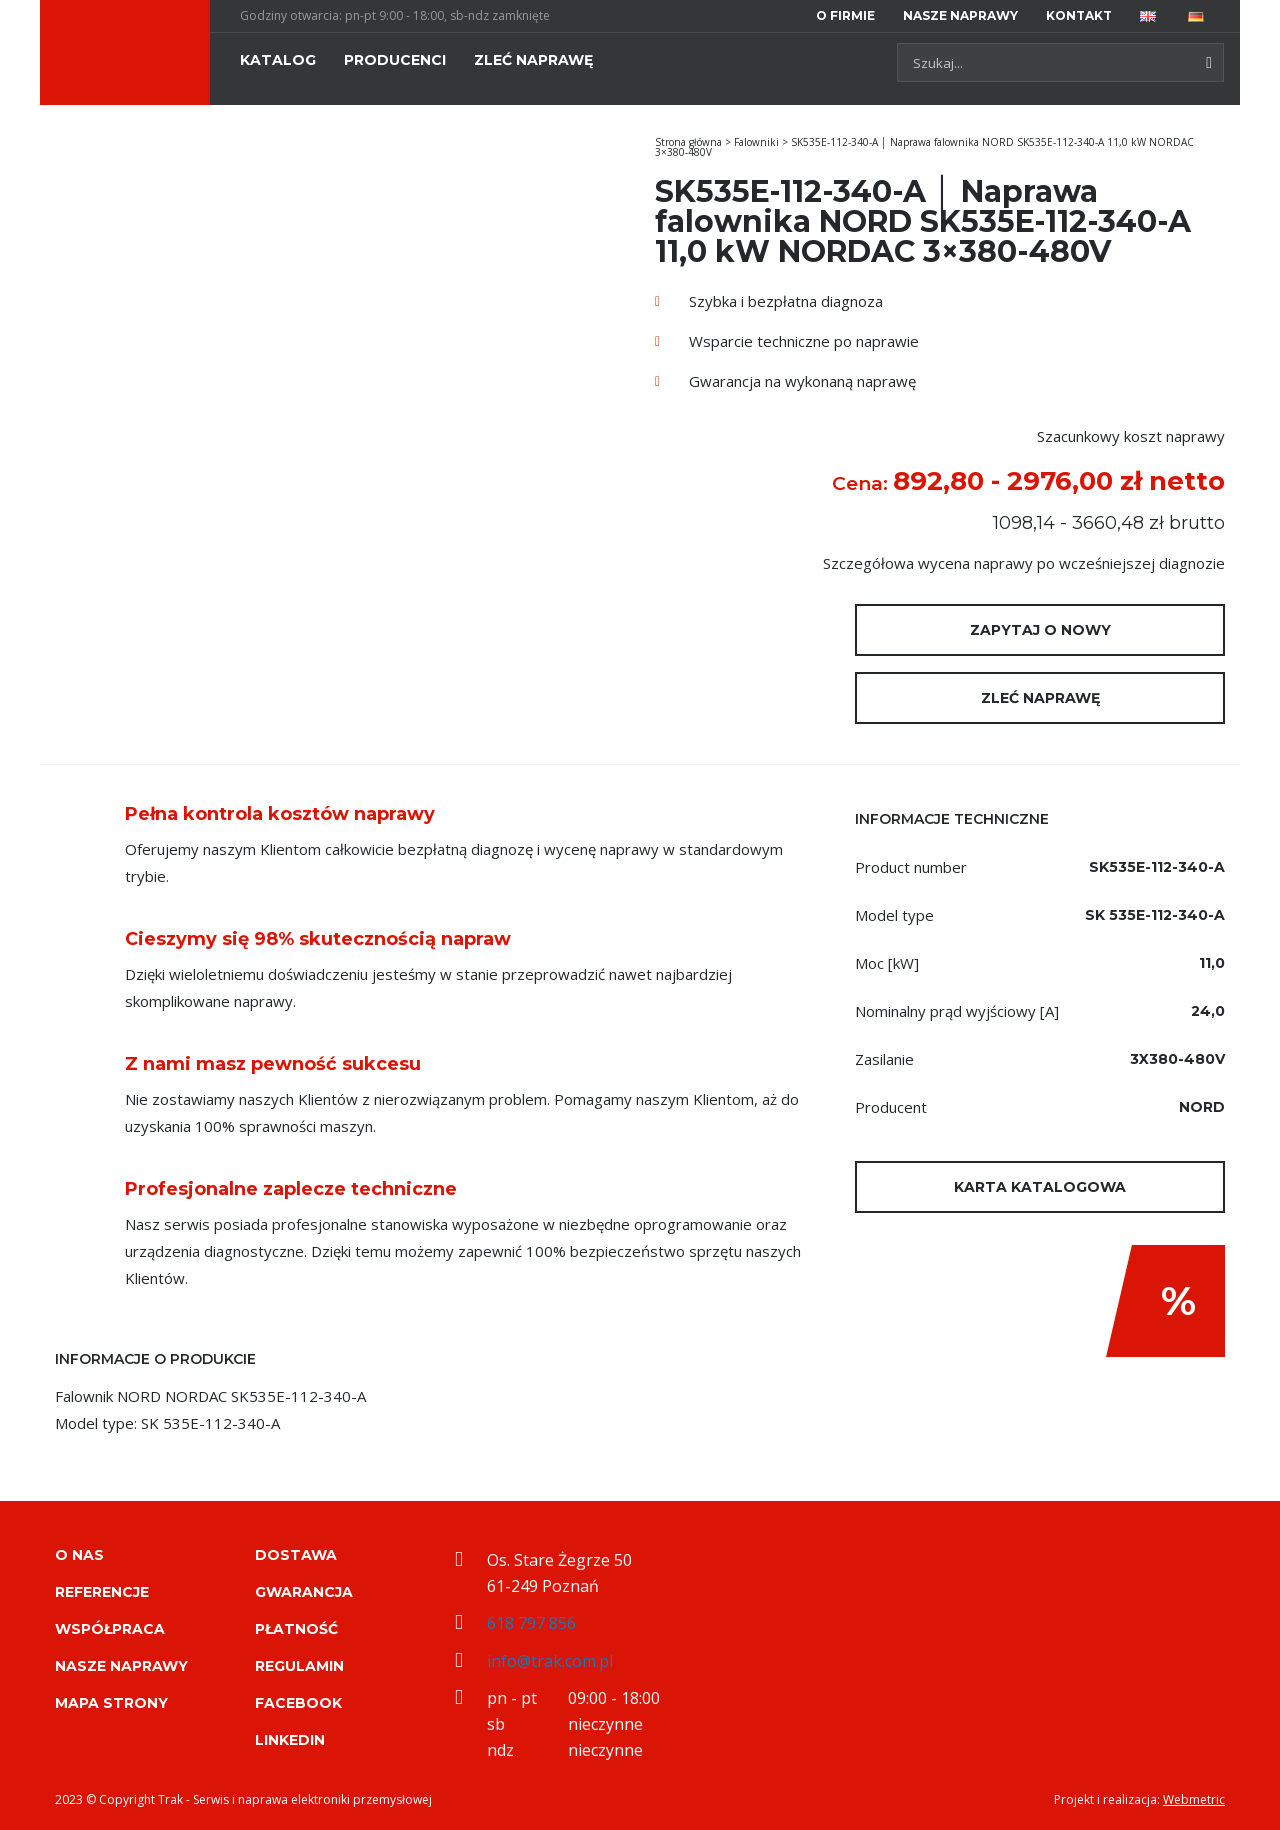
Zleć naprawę (1040, 698)
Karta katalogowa (1040, 1187)
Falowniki (756, 142)
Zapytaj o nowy (1040, 630)
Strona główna (688, 142)
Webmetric (1194, 1799)
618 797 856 (531, 1623)
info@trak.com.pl (550, 1661)
